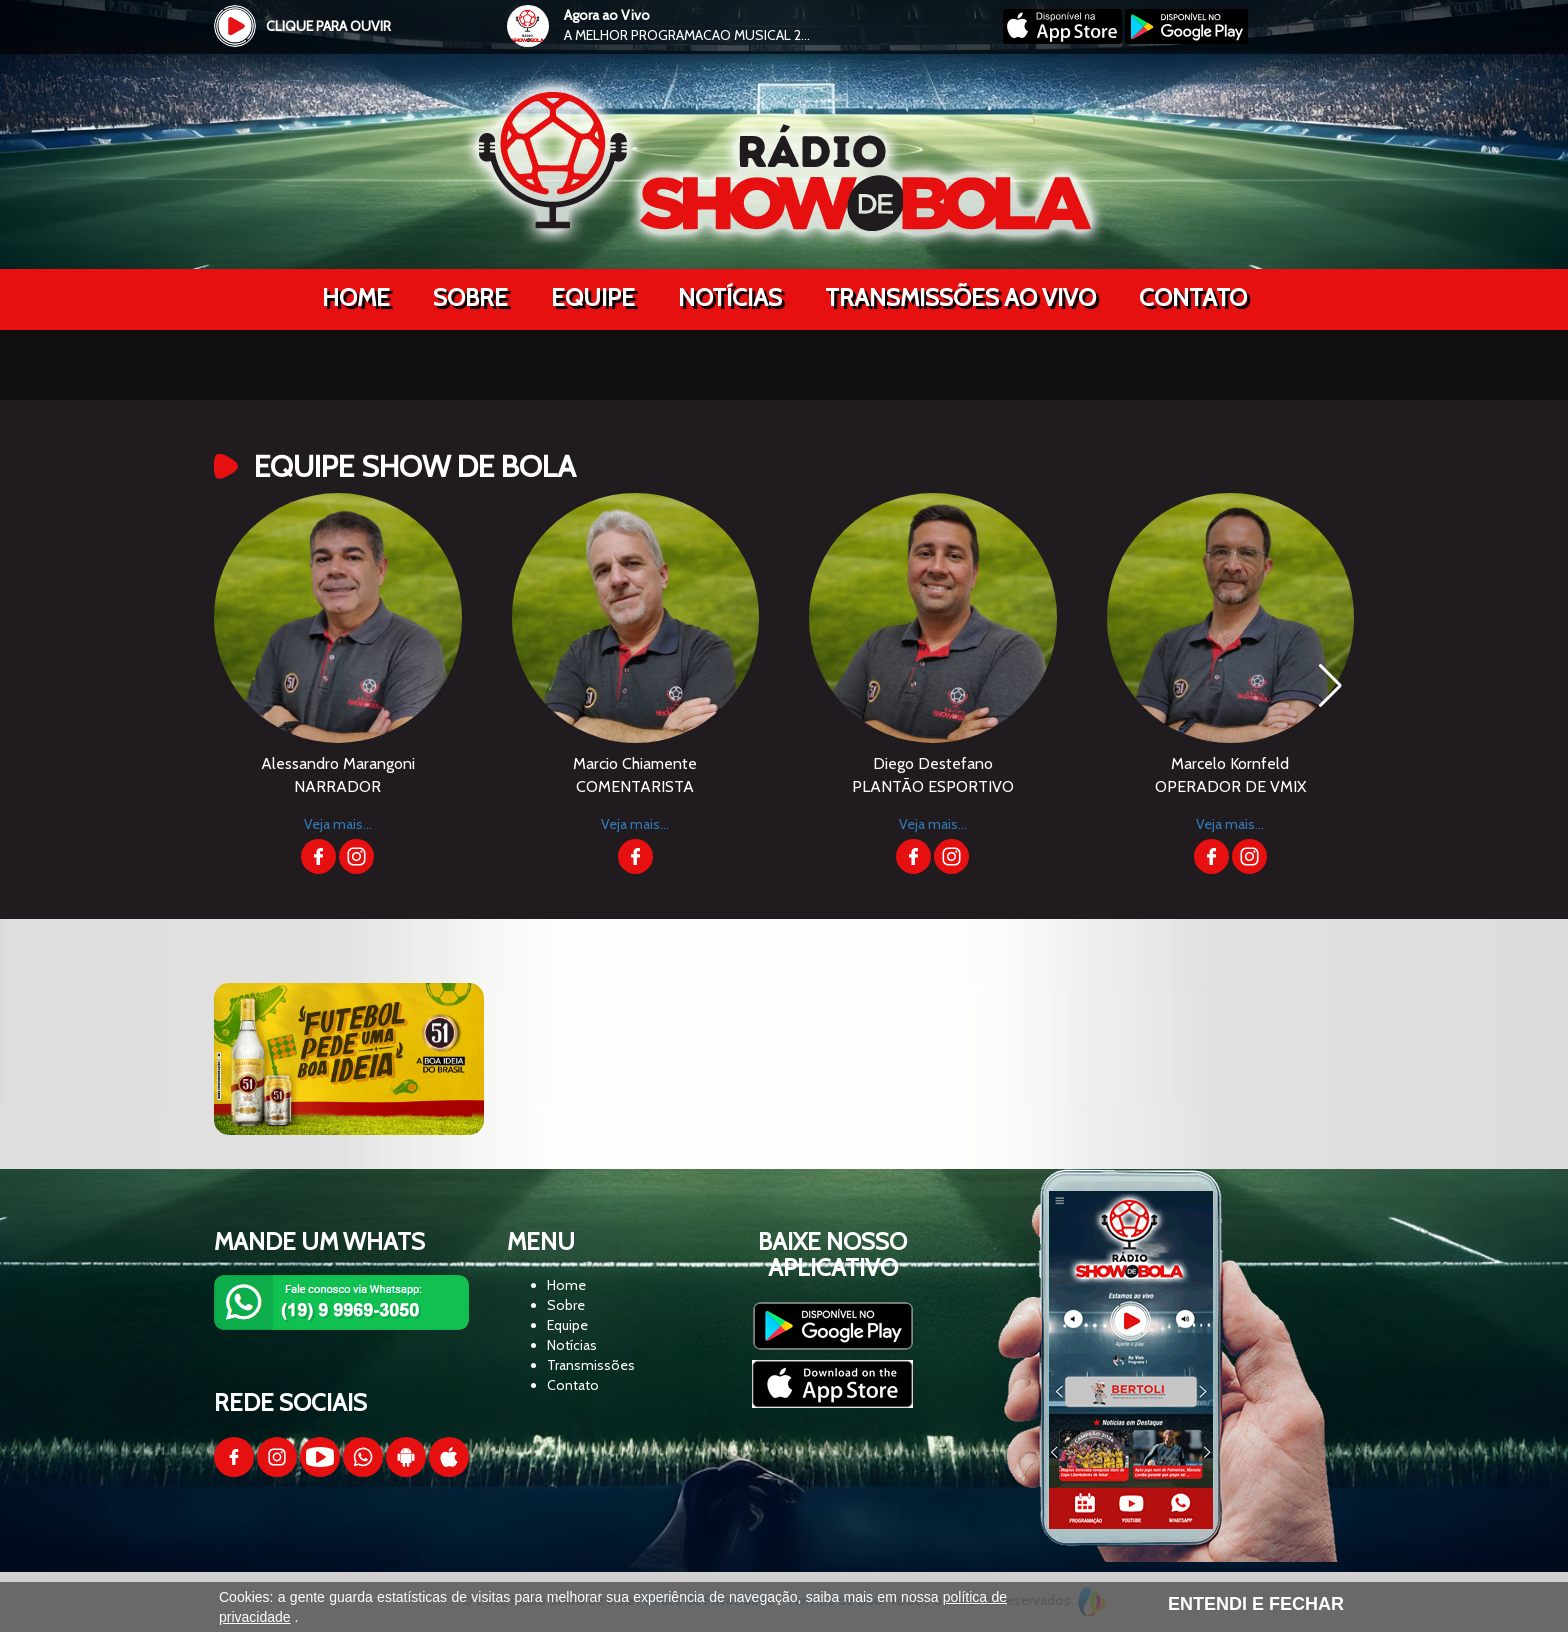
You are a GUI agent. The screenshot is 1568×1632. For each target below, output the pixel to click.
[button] (1330, 686)
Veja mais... (338, 824)
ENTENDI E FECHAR (1256, 1604)
